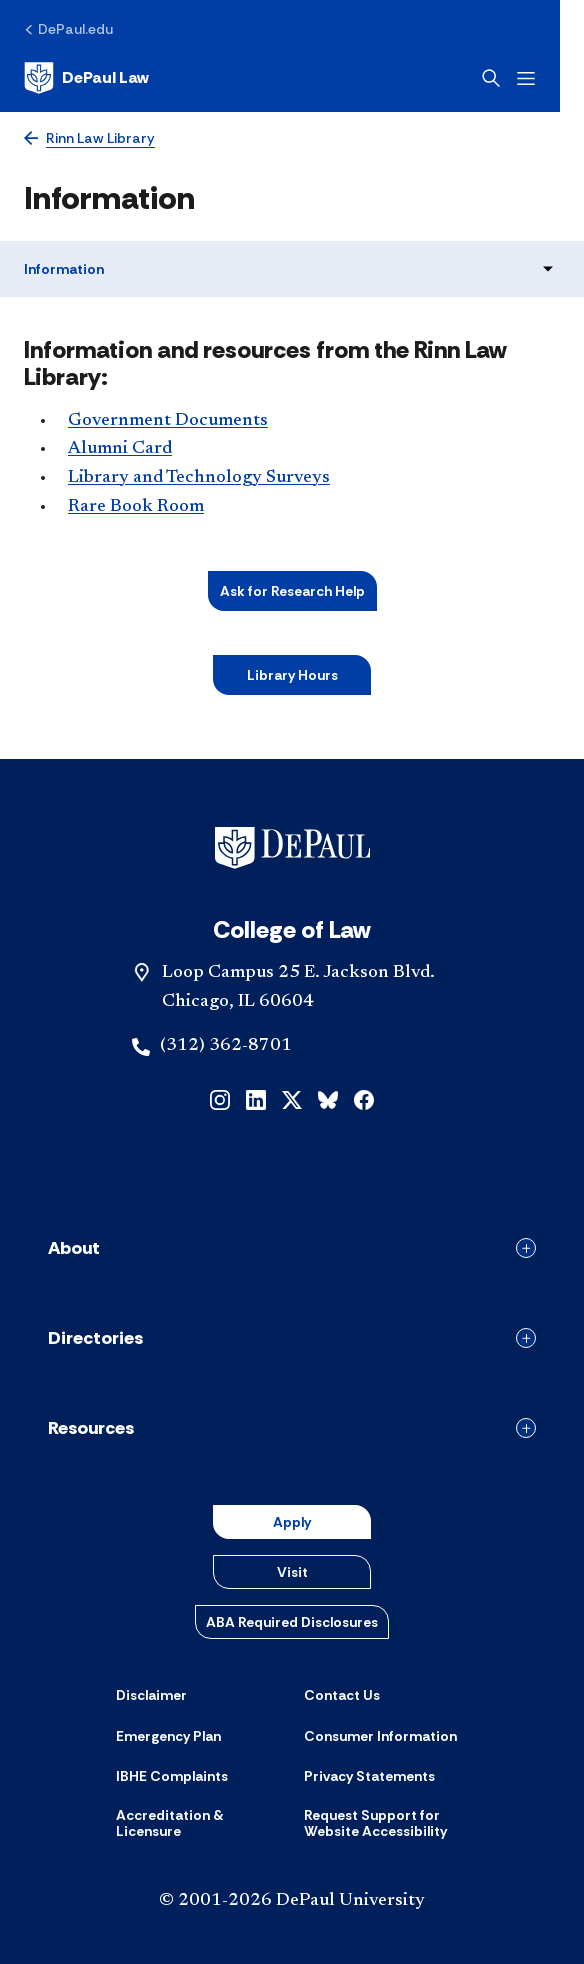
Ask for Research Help (292, 591)
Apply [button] (292, 1522)
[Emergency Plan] (168, 1736)
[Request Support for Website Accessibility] (386, 1823)
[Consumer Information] (380, 1736)
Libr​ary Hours (292, 675)
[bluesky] (328, 1098)
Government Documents (168, 421)
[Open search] (515, 78)
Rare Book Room (136, 507)
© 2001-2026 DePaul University (292, 1901)
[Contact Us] (342, 1695)
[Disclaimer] (151, 1695)
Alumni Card (120, 449)
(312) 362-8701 (226, 1046)
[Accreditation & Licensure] (198, 1823)
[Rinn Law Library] (89, 138)
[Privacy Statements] (369, 1776)
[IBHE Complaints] (172, 1776)
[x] (292, 1098)
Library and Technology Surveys (199, 478)
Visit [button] (292, 1572)
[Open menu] (550, 78)
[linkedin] (256, 1098)
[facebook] (364, 1098)
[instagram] (220, 1098)
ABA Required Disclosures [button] (292, 1622)
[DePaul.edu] (68, 29)
